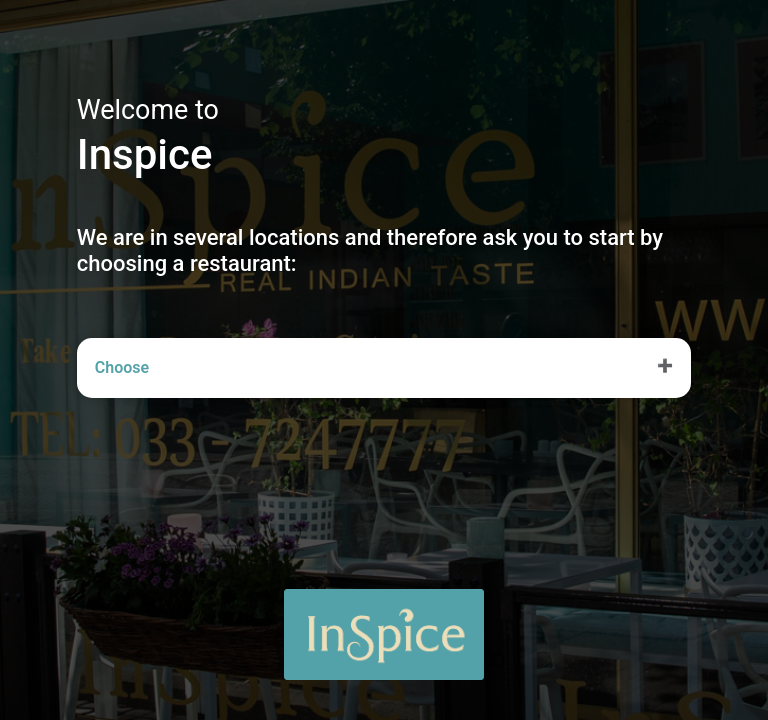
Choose (122, 367)
